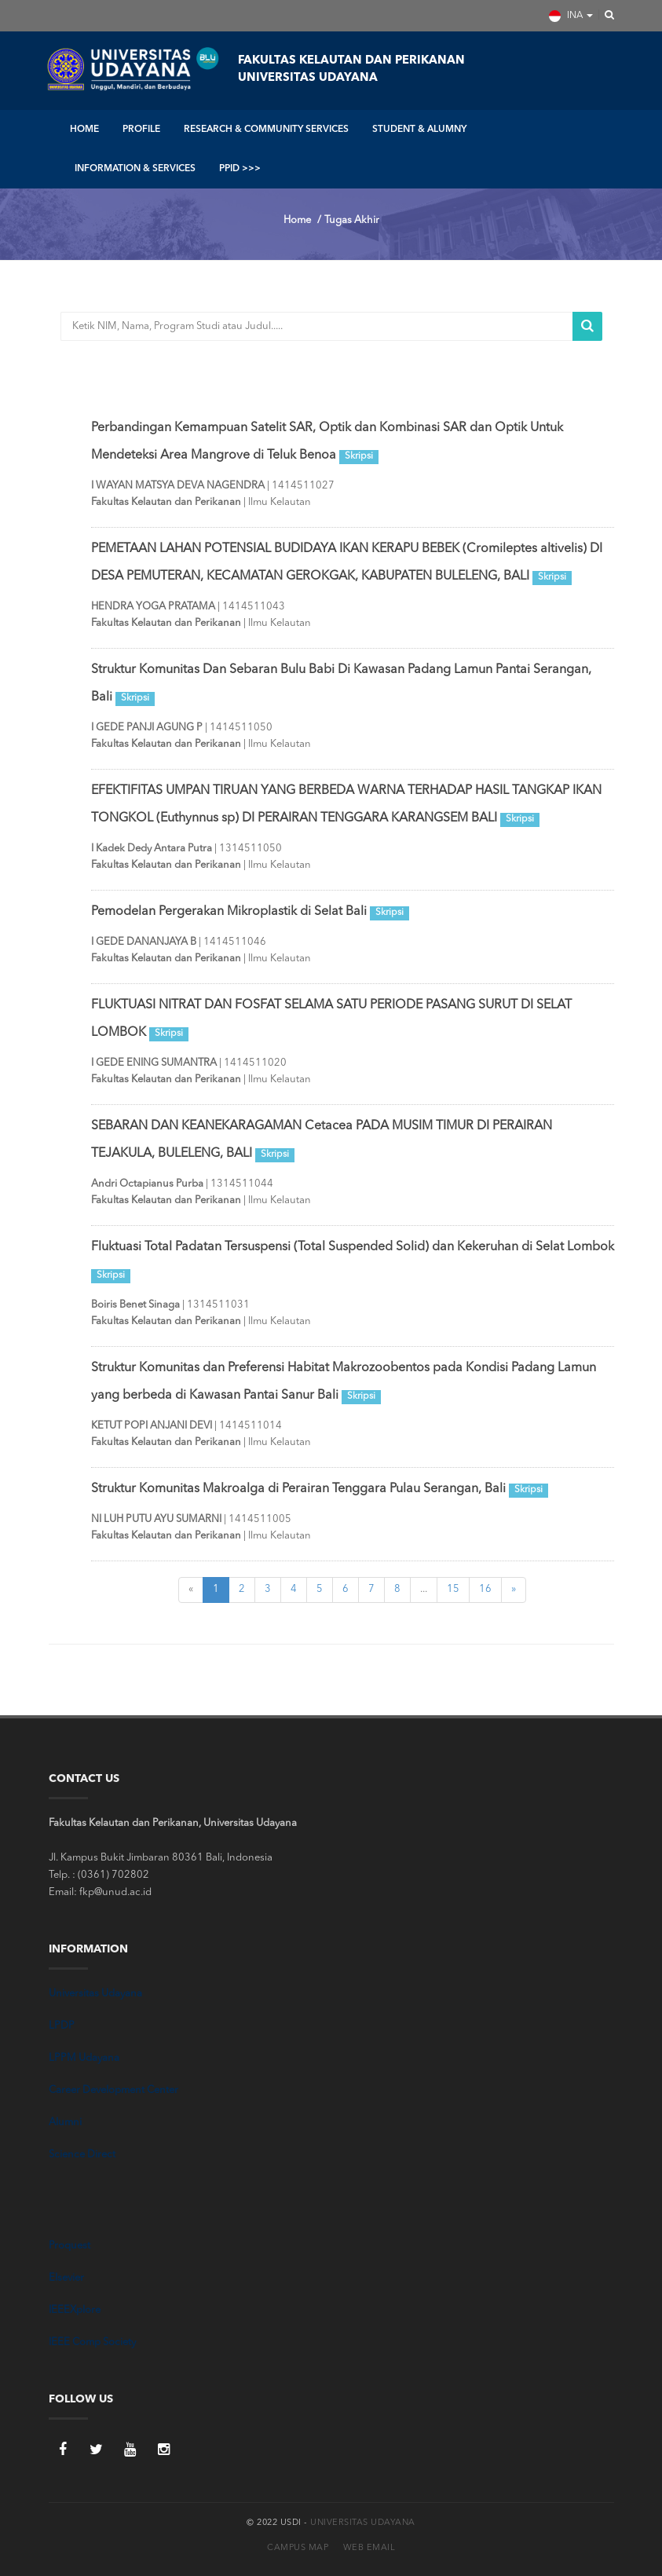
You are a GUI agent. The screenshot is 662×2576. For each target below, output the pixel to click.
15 (453, 1589)
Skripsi (359, 456)
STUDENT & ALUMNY (419, 129)
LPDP (62, 2026)
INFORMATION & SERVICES (135, 169)
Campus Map (297, 2548)
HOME (84, 129)
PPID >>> (240, 169)
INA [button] (571, 16)
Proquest (69, 2246)
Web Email (369, 2548)
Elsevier (66, 2278)
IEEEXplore (75, 2310)
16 (485, 1589)
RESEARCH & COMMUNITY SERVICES (266, 129)
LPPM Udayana (84, 2058)
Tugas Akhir (351, 220)
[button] (604, 16)
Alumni (65, 2122)
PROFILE (141, 129)
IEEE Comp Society (92, 2342)
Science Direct (82, 2155)
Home (297, 220)
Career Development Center (113, 2090)
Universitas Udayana (95, 1994)
